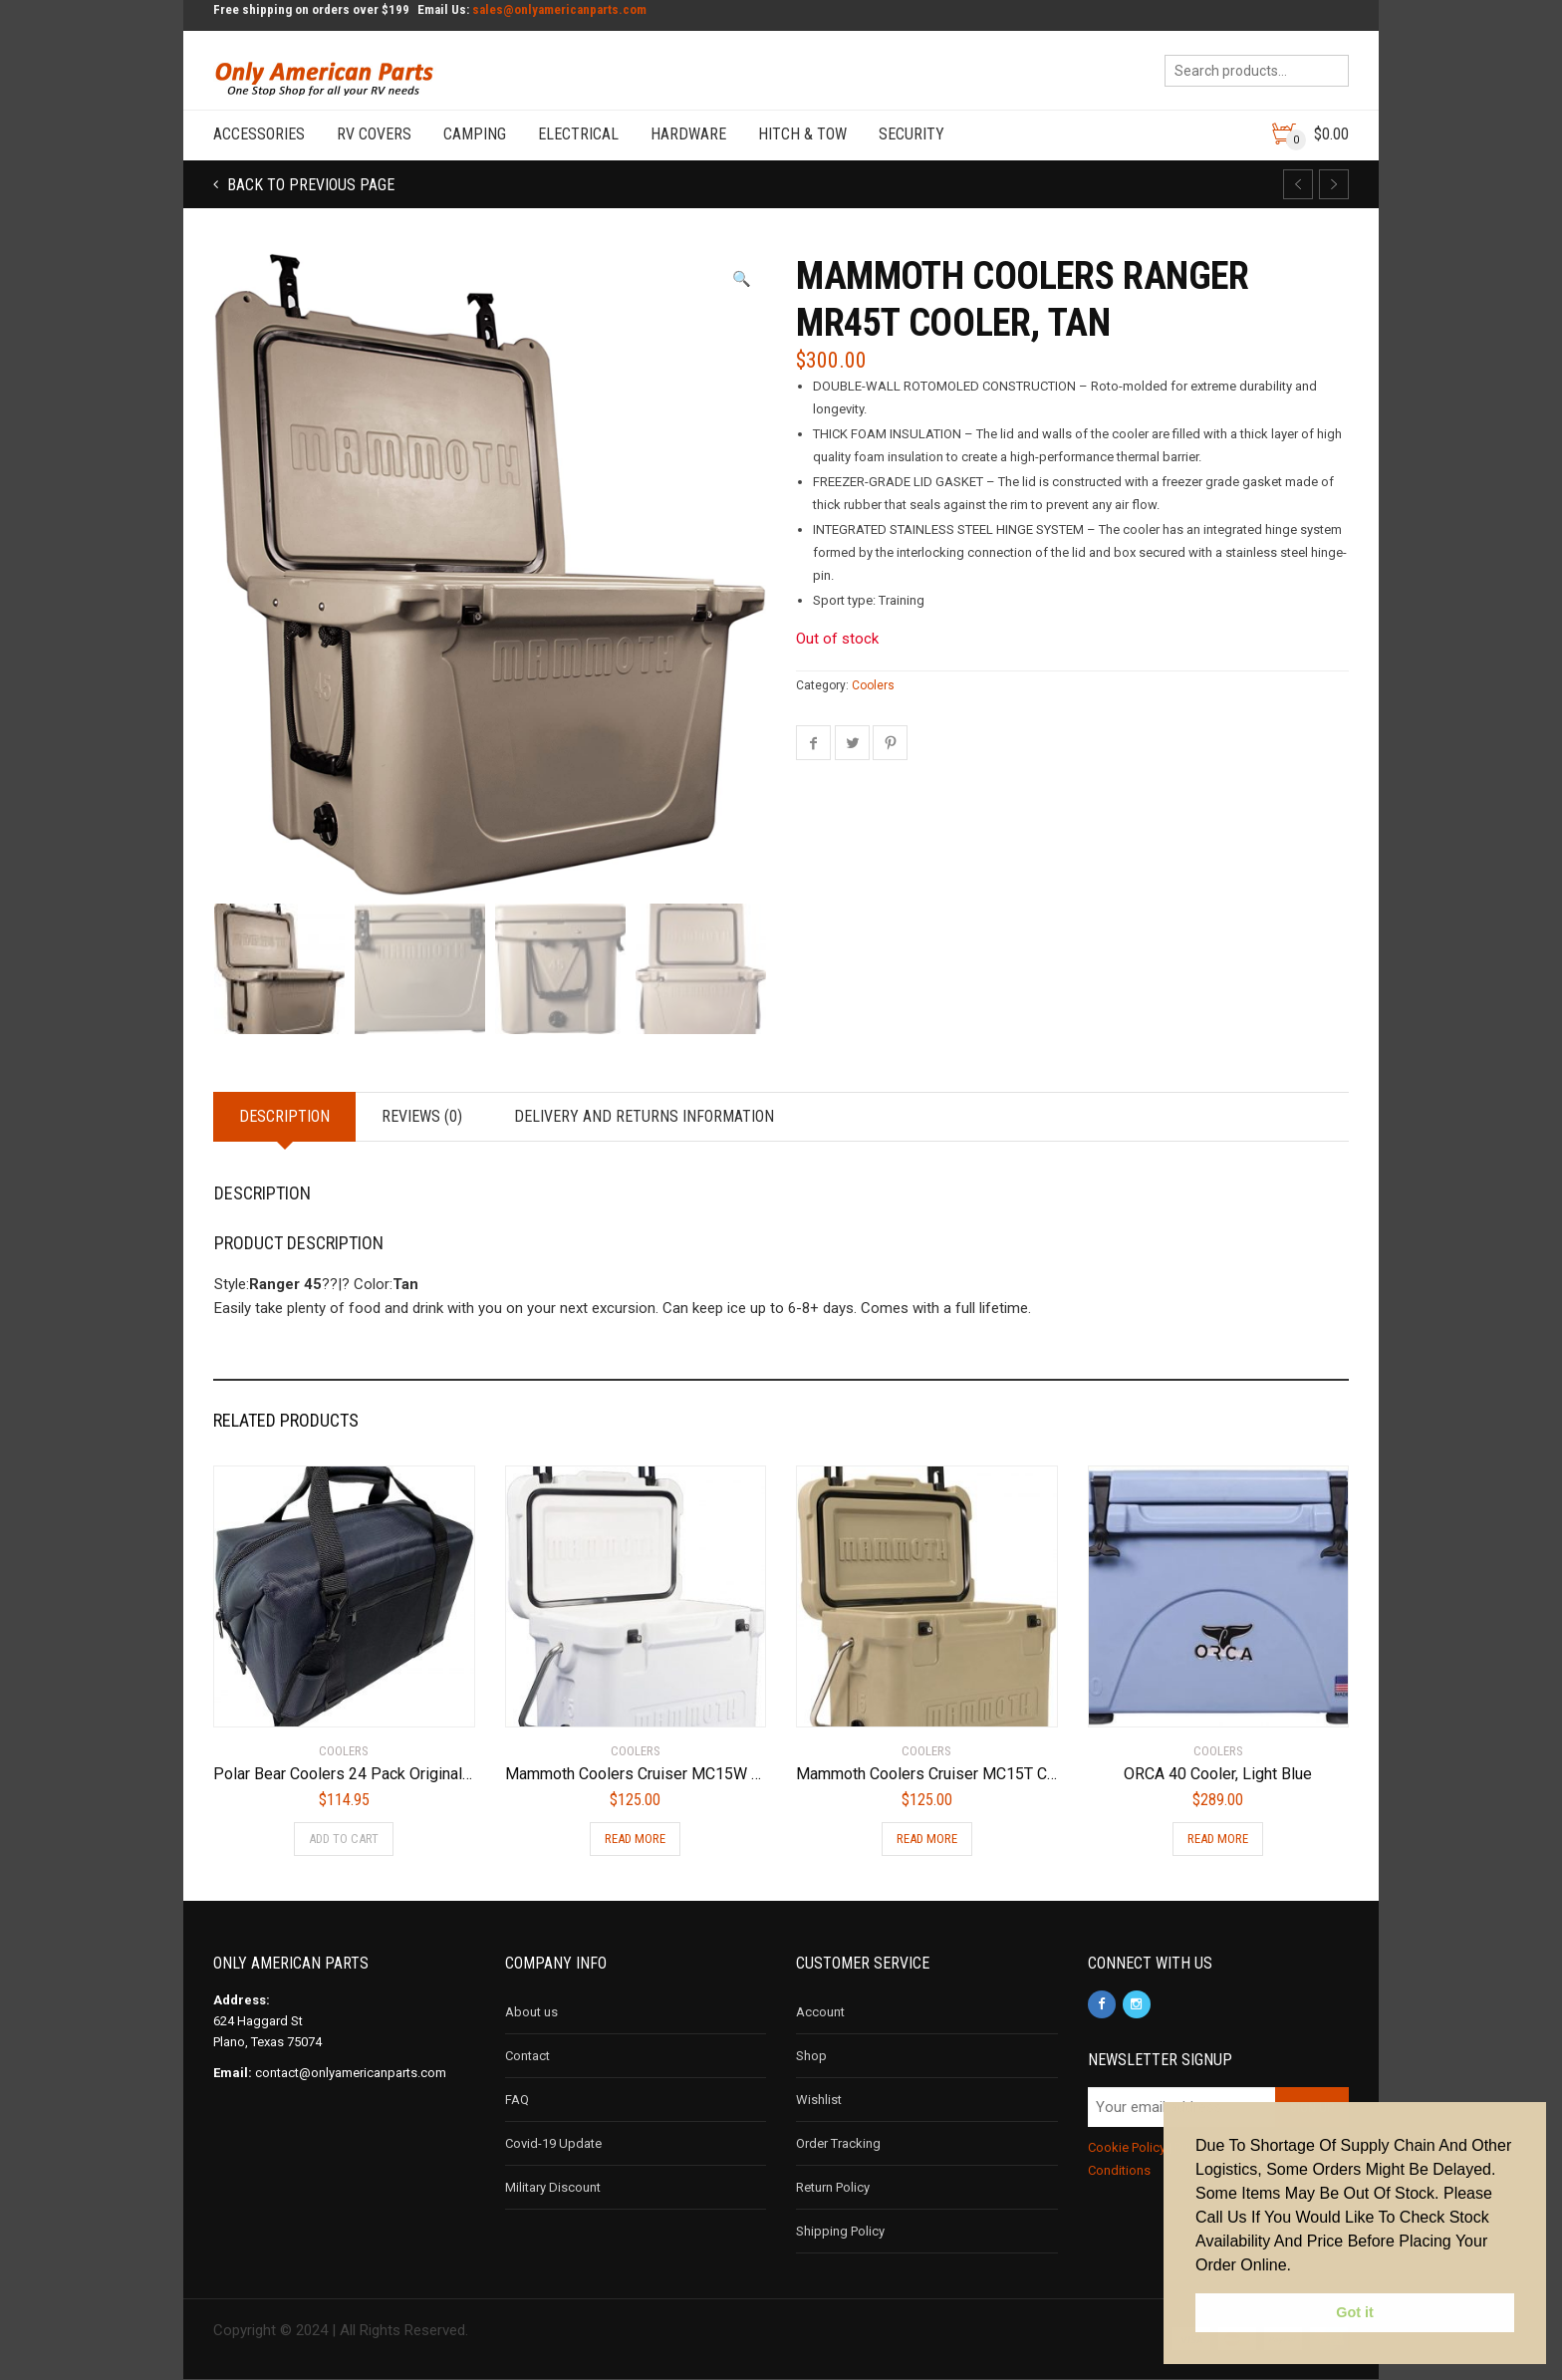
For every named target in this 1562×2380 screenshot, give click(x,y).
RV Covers (374, 134)
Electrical (578, 134)
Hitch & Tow (802, 134)
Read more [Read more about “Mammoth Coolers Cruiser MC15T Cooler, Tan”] (927, 1838)
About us (531, 2011)
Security (911, 134)
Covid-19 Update (553, 2143)
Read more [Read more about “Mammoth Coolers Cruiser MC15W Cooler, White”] (635, 1838)
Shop (811, 2055)
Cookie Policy (1127, 2147)
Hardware (688, 134)
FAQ (517, 2099)
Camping (474, 134)
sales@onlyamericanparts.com (559, 9)
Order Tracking (838, 2143)
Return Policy (833, 2187)
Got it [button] (1355, 2312)
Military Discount (553, 2187)
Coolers (873, 685)
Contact (527, 2055)
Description (284, 1116)
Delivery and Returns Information (644, 1116)
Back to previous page (308, 184)
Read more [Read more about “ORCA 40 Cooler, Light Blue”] (1217, 1838)
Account (820, 2011)
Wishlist (819, 2099)
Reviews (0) (422, 1116)
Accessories (259, 134)
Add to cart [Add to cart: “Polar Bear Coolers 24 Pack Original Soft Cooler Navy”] (344, 1838)
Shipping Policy (840, 2231)
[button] (741, 279)
